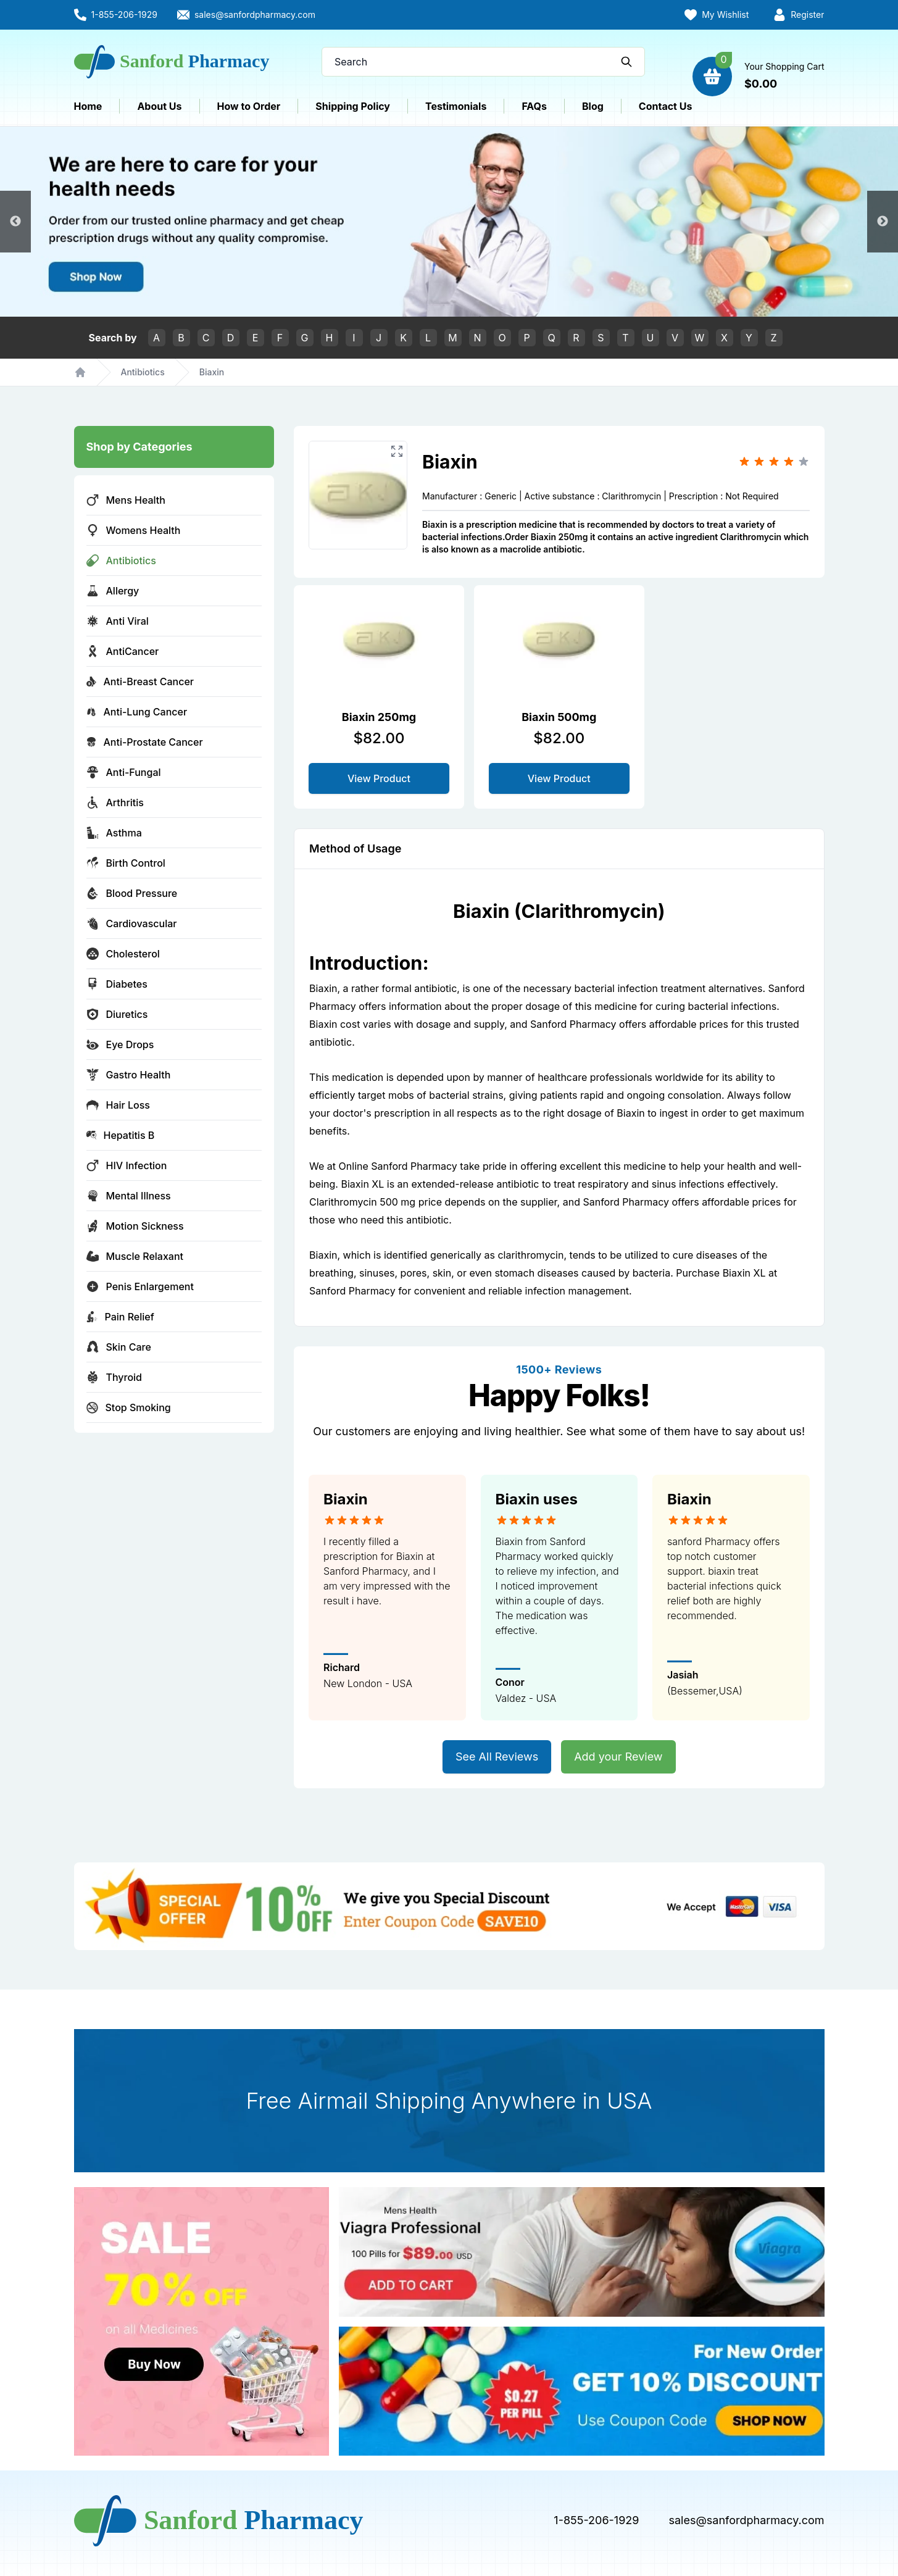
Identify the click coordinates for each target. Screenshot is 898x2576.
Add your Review (618, 1756)
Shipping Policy (352, 106)
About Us (159, 106)
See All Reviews (496, 1756)
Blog (593, 106)
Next (882, 221)
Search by (113, 337)
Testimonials (455, 106)
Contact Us (665, 106)
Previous (15, 221)
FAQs (534, 106)
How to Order (249, 106)
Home (88, 106)
